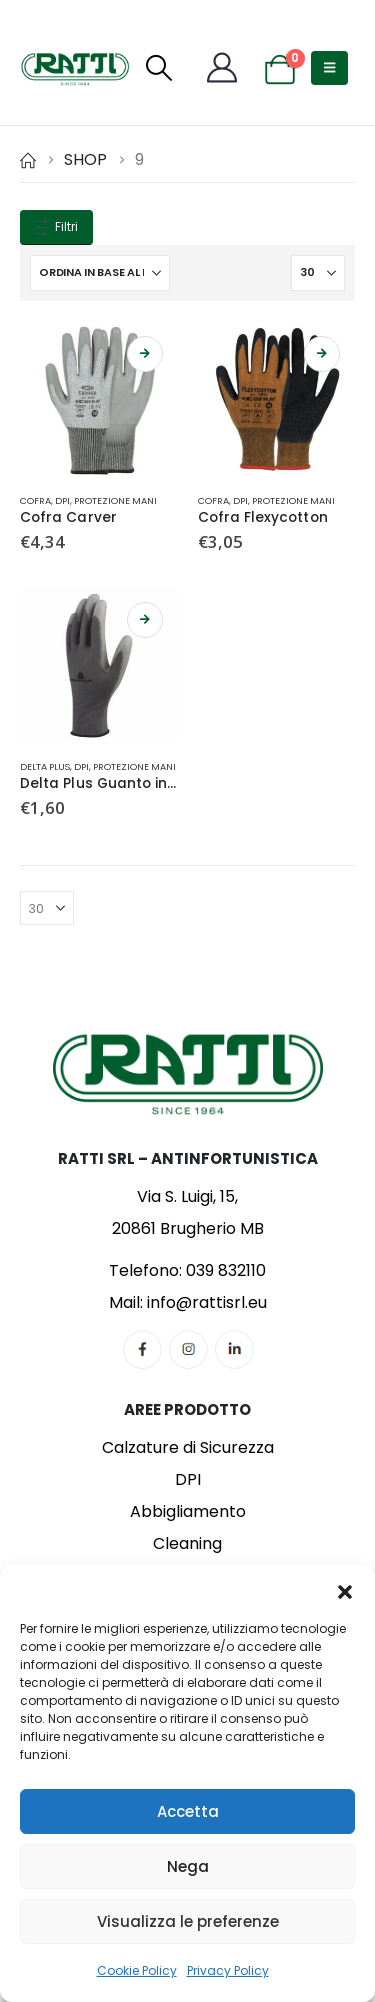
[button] (345, 1590)
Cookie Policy (137, 1970)
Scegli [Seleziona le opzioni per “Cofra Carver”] (145, 354)
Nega (188, 1866)
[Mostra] (318, 273)
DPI (62, 500)
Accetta (188, 1811)
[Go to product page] (99, 400)
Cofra (35, 500)
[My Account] (222, 68)
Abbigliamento (188, 1511)
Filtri (56, 227)
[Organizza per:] (100, 273)
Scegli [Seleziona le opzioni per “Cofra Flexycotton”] (322, 354)
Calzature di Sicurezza (188, 1447)
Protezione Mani (115, 500)
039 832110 (226, 1270)
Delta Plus (45, 766)
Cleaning (187, 1543)
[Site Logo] (75, 68)
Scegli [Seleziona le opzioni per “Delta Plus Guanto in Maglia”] (145, 620)
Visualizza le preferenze (188, 1921)
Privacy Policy (228, 1970)
